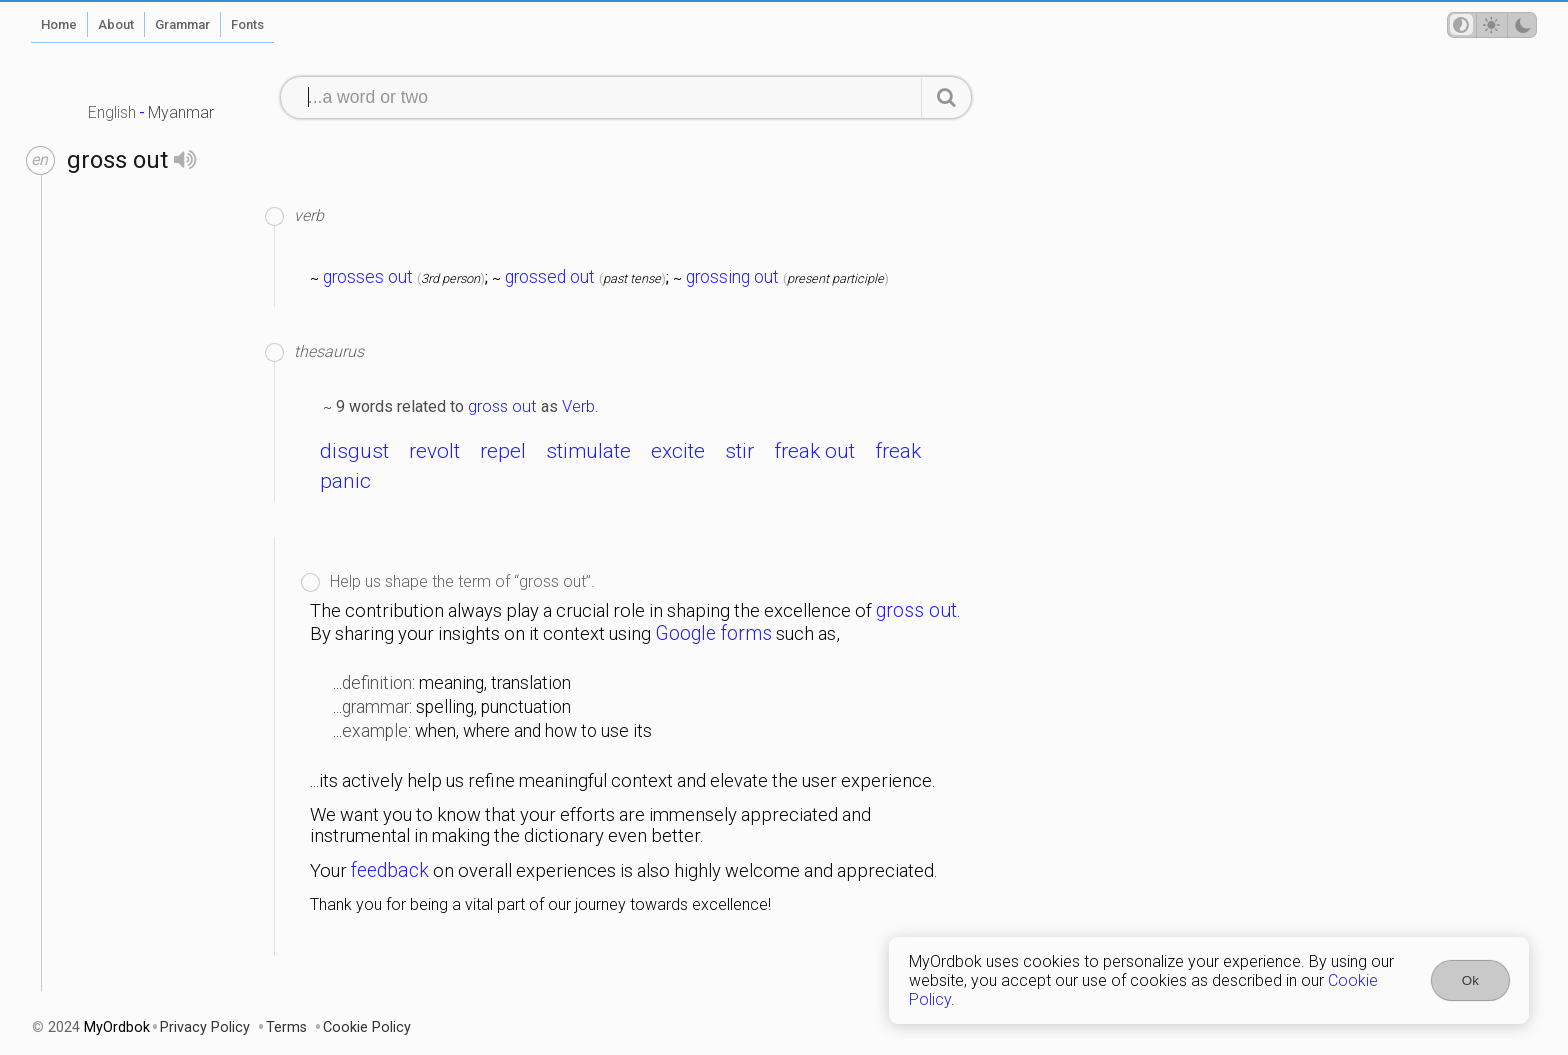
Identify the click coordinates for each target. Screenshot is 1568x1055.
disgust (354, 451)
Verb (578, 406)
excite (678, 451)
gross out (502, 406)
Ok (1470, 980)
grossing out (732, 277)
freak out (814, 451)
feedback (390, 870)
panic (345, 481)
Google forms (713, 633)
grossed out (550, 277)
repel (503, 451)
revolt (434, 451)
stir (739, 451)
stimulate (588, 451)
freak (898, 451)
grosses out (368, 277)
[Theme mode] (1492, 25)
